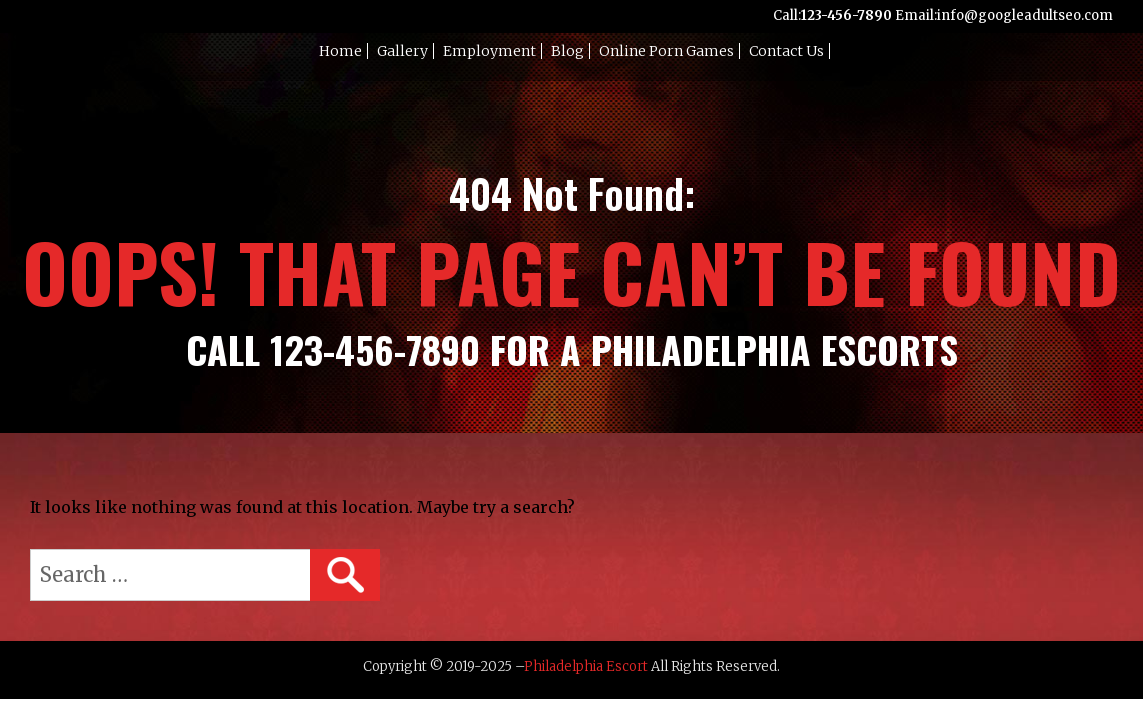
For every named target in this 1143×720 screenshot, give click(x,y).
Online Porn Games (666, 51)
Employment (489, 51)
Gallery (402, 51)
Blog (567, 51)
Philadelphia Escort (586, 666)
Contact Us (786, 51)
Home (340, 51)
